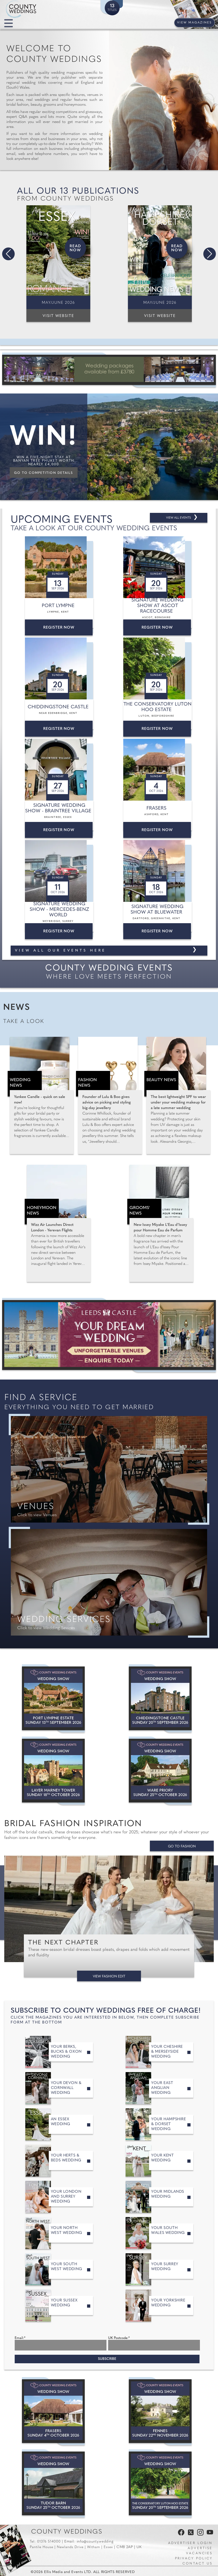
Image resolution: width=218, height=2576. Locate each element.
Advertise (200, 2548)
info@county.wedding (95, 2541)
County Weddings (66, 2532)
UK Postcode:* (119, 2338)
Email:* (20, 2338)
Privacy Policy (193, 2558)
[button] (8, 253)
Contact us (197, 2563)
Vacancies (199, 2553)
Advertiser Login (190, 2543)
